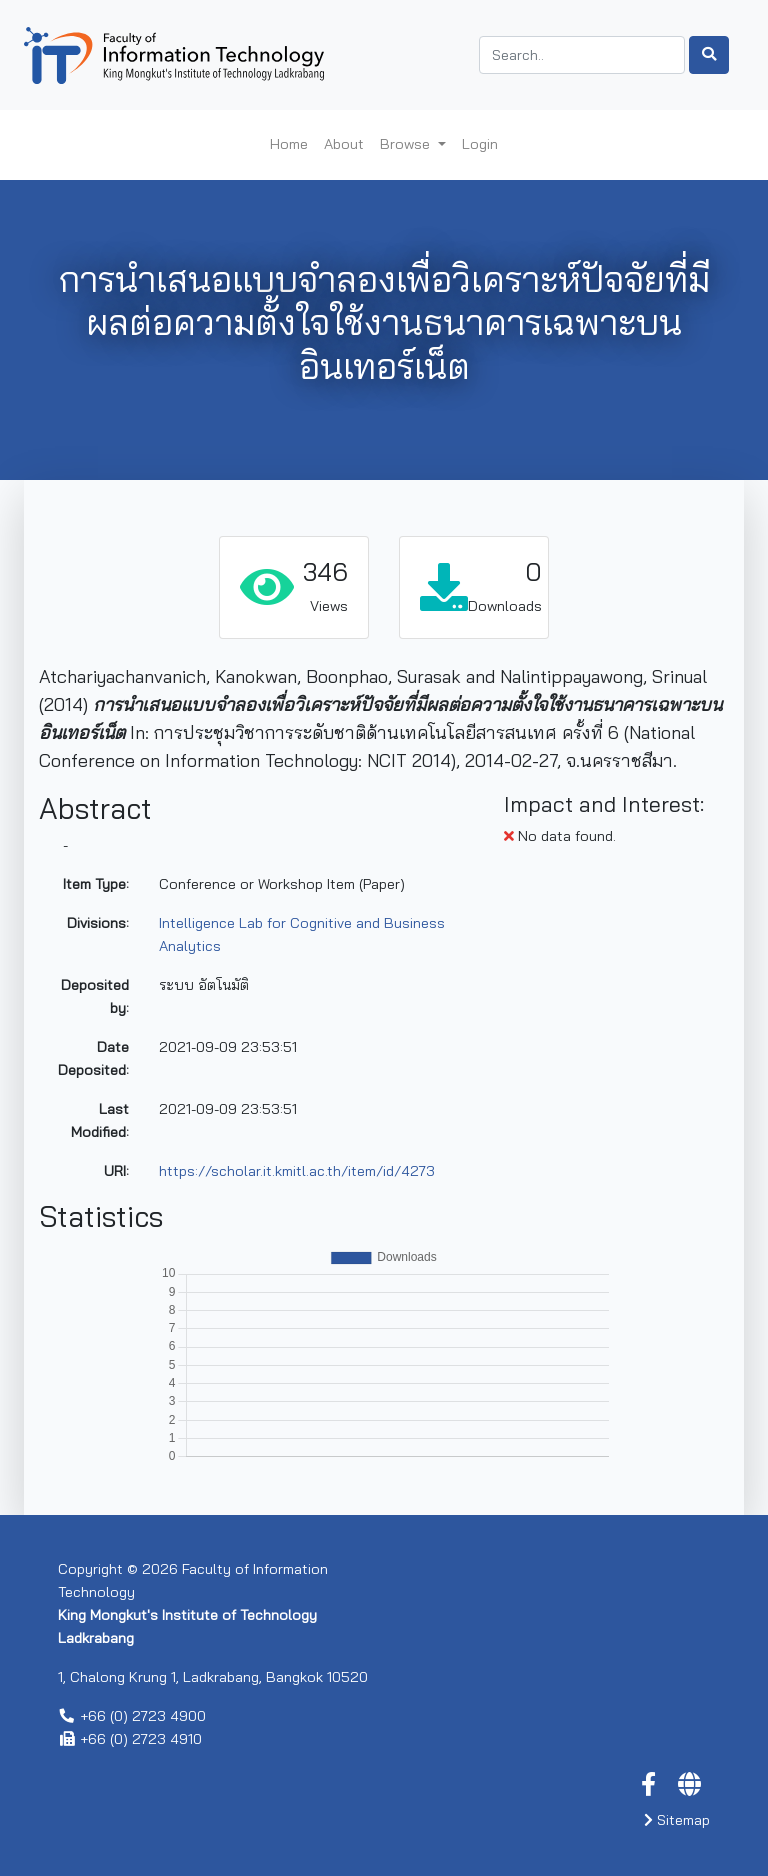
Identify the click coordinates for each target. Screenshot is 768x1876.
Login (480, 144)
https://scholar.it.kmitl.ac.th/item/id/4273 (297, 1171)
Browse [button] (407, 144)
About (344, 144)
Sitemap (677, 1820)
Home (289, 144)
